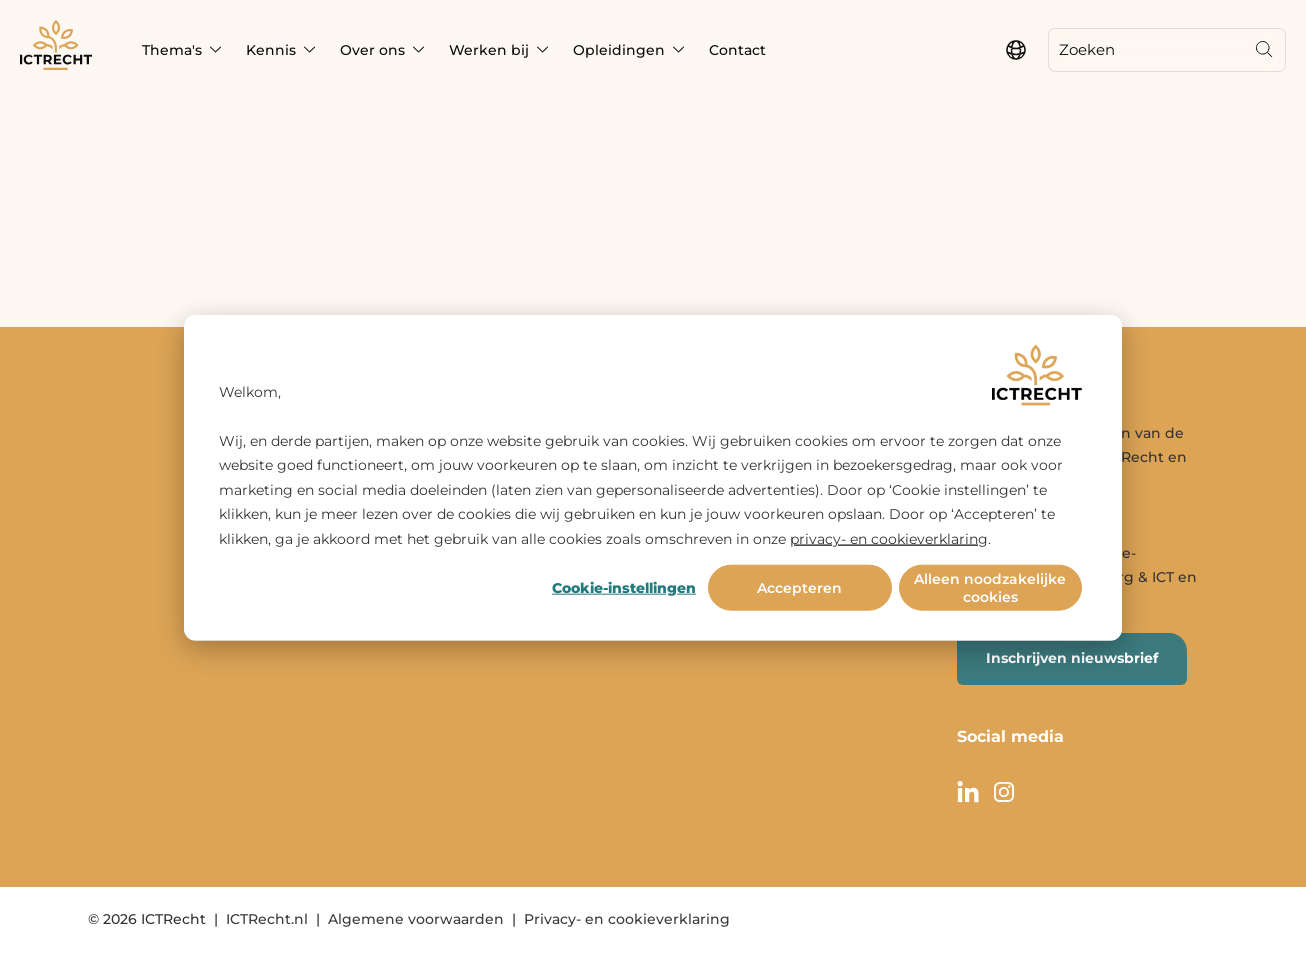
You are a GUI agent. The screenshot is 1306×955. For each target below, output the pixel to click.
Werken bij (489, 50)
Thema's (172, 50)
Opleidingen (619, 50)
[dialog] (653, 477)
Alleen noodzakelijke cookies (990, 588)
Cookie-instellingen (624, 588)
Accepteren (799, 588)
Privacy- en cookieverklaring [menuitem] (627, 919)
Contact (737, 50)
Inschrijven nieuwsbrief (1072, 658)
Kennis (271, 50)
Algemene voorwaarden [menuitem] (416, 919)
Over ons (372, 50)
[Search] (1264, 50)
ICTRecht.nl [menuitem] (267, 919)
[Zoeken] (1146, 50)
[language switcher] (1016, 50)
